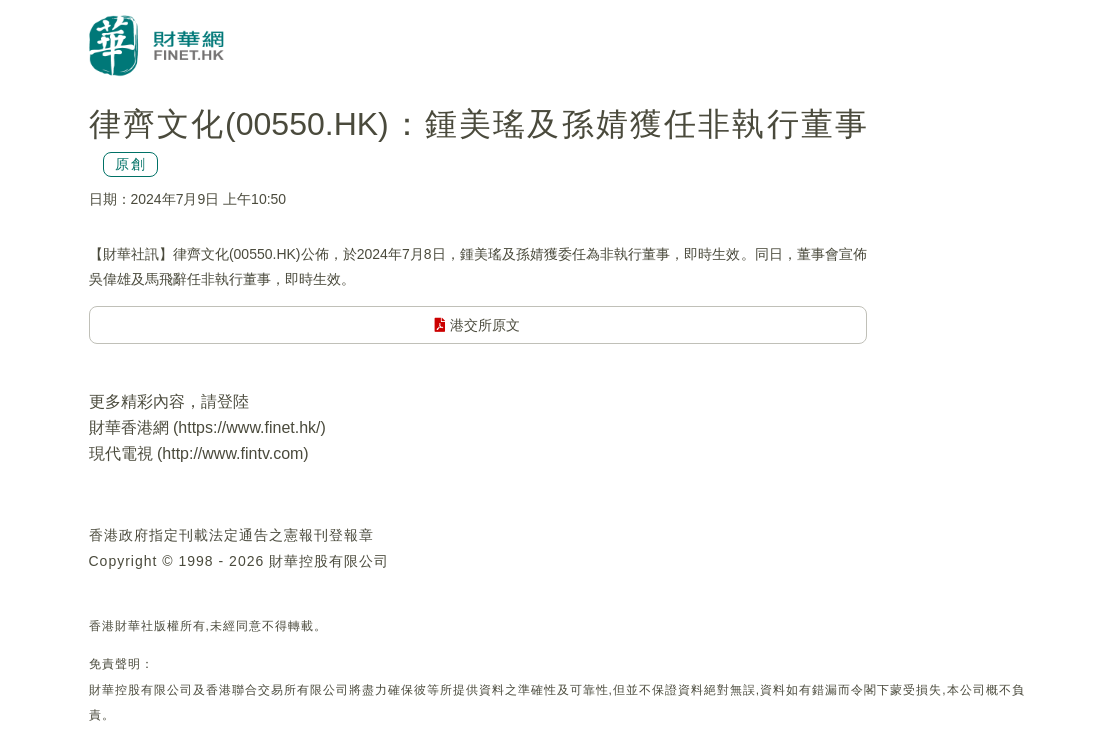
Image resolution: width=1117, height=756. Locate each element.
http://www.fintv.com (232, 453)
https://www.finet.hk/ (249, 427)
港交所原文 (477, 325)
